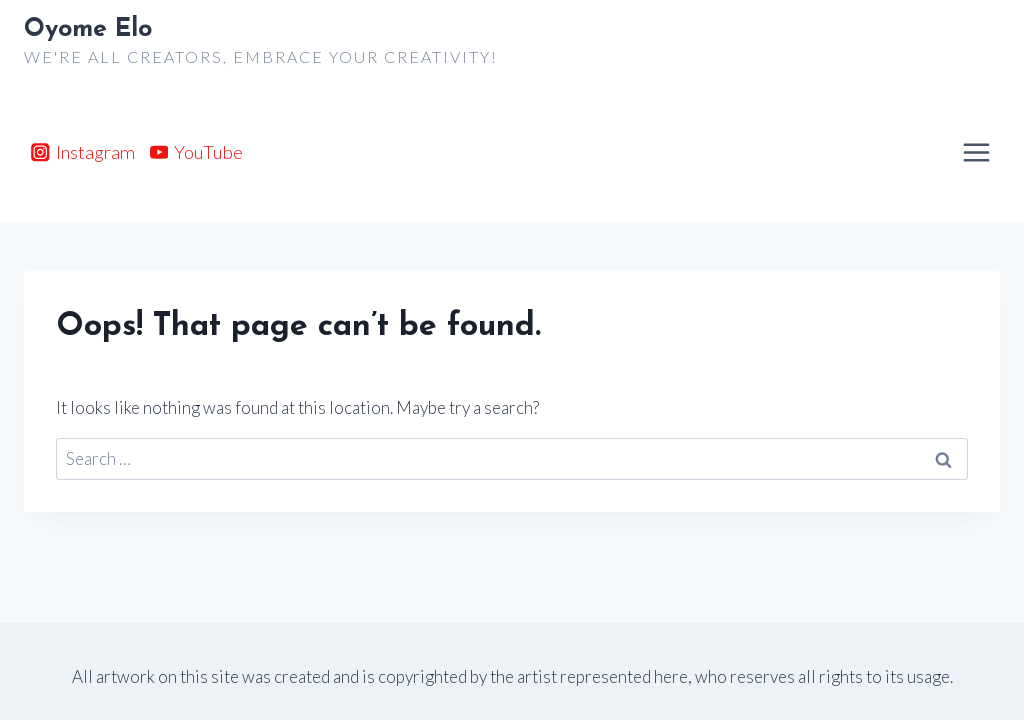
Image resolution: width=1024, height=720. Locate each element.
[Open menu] (976, 152)
